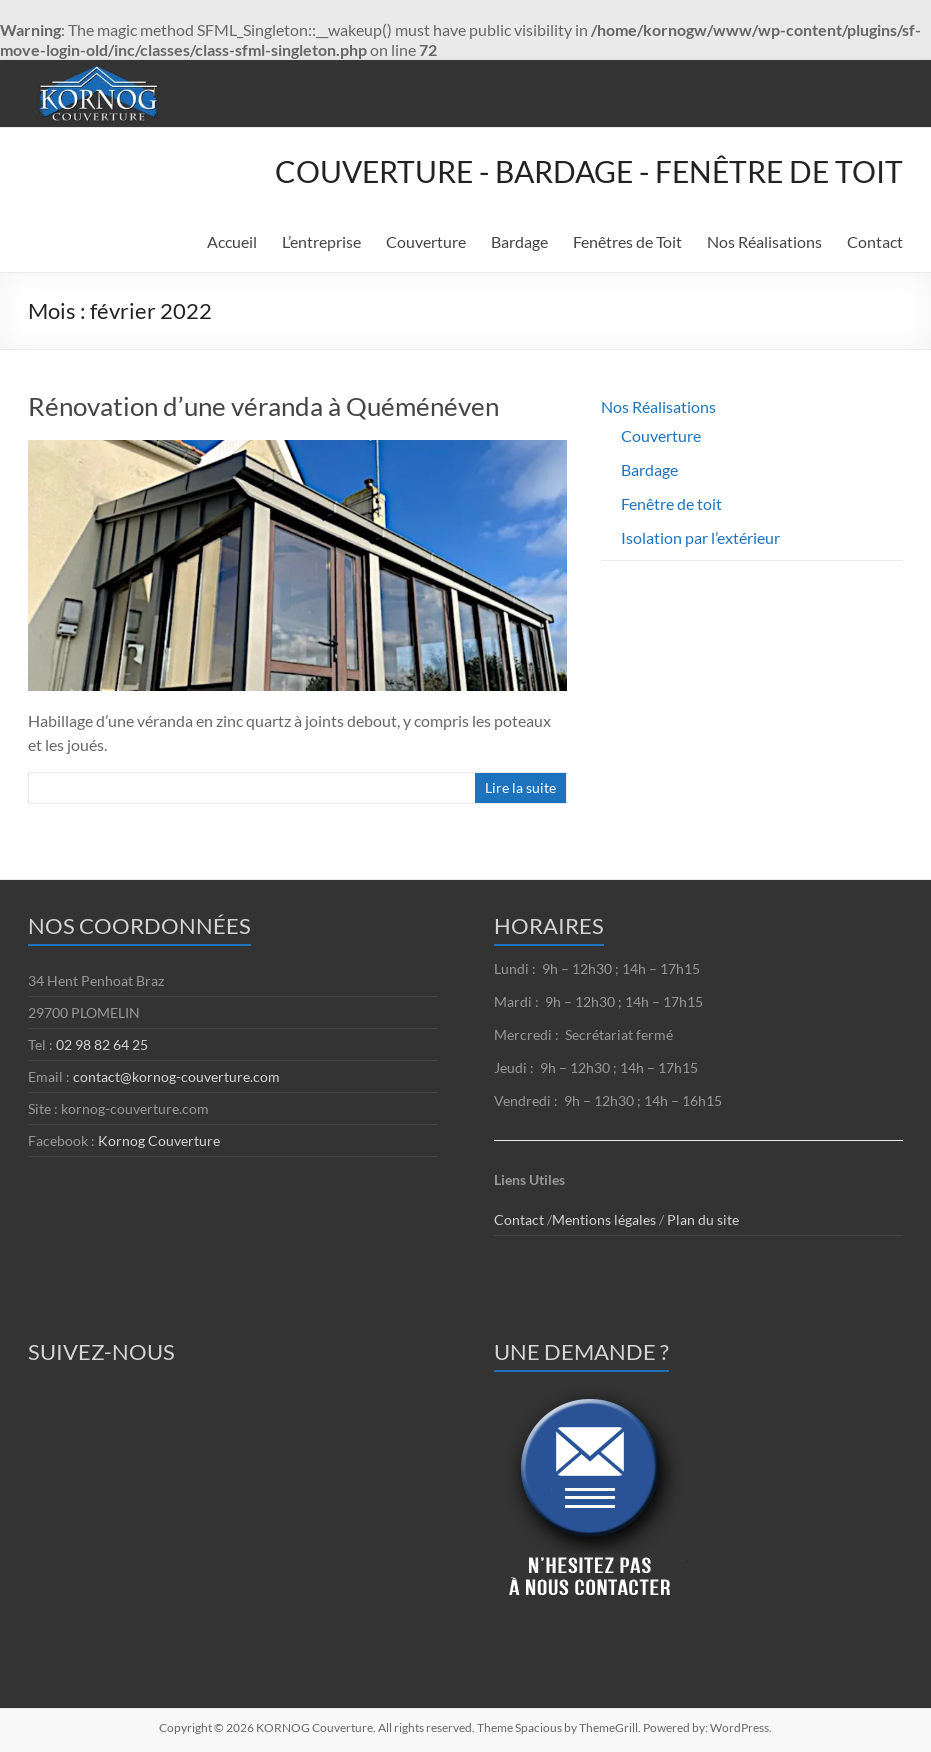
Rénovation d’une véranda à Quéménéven (263, 406)
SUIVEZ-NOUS (101, 1351)
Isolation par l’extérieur (700, 537)
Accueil (232, 241)
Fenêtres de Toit (627, 241)
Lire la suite (520, 787)
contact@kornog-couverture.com (176, 1076)
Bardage (519, 241)
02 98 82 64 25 (102, 1044)
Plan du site (703, 1219)
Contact (875, 241)
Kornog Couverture (159, 1140)
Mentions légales (605, 1219)
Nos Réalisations (764, 241)
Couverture (426, 241)
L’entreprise (321, 241)
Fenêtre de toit (671, 503)
